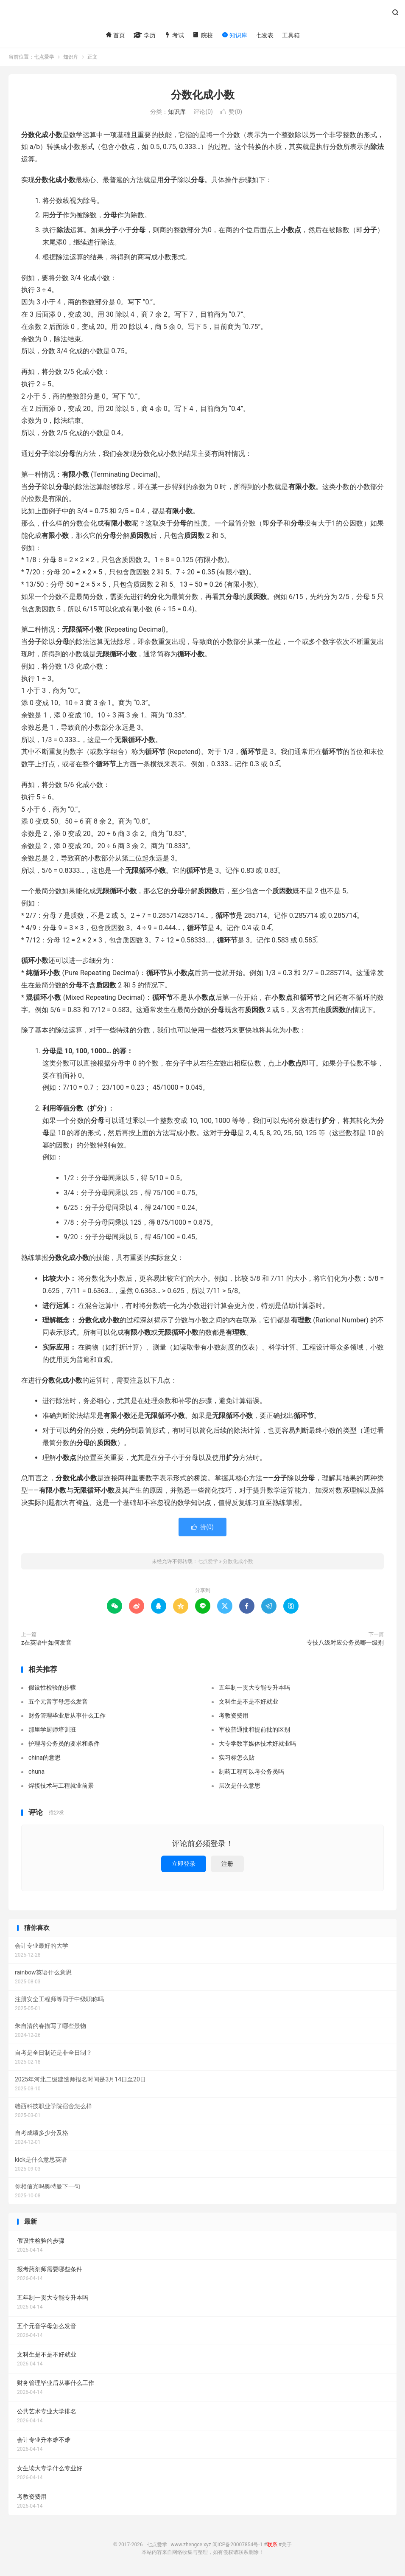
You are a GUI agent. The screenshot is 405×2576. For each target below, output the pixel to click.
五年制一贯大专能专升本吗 (254, 1687)
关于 (287, 2545)
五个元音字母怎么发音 (58, 1701)
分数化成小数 (203, 95)
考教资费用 (234, 1715)
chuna (36, 1771)
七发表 (265, 35)
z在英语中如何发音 (46, 1642)
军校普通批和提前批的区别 (254, 1729)
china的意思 (44, 1757)
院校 (202, 35)
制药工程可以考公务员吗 (251, 1771)
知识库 (234, 35)
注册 (227, 1863)
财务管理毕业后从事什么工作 (67, 1715)
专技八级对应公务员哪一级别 (345, 1642)
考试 (174, 35)
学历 (144, 35)
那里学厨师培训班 (52, 1729)
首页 (115, 35)
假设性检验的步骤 (52, 1687)
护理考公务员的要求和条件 (64, 1743)
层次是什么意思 (239, 1785)
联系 (272, 2545)
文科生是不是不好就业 (248, 1701)
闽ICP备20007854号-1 (237, 2545)
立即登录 (184, 1863)
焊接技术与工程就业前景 (61, 1785)
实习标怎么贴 (236, 1757)
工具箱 (291, 35)
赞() (231, 111)
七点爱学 (202, 15)
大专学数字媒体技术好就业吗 (257, 1743)
